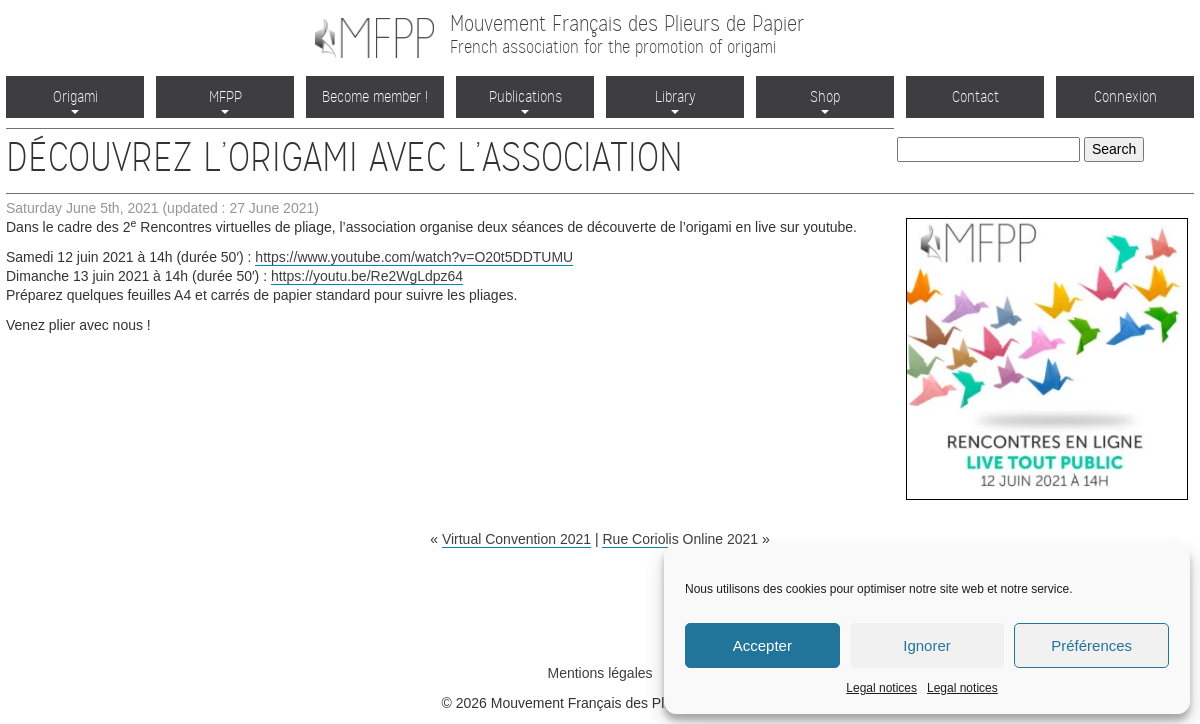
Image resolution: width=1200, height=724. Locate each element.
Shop (825, 100)
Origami (75, 100)
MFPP (225, 100)
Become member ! (375, 96)
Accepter (762, 645)
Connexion (1125, 96)
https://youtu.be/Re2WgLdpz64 (367, 276)
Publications (525, 100)
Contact (975, 96)
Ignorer (927, 645)
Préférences (1091, 645)
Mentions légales (599, 673)
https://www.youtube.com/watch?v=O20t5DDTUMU (414, 257)
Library (675, 100)
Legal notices (881, 688)
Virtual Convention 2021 (516, 539)
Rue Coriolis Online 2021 (680, 539)
